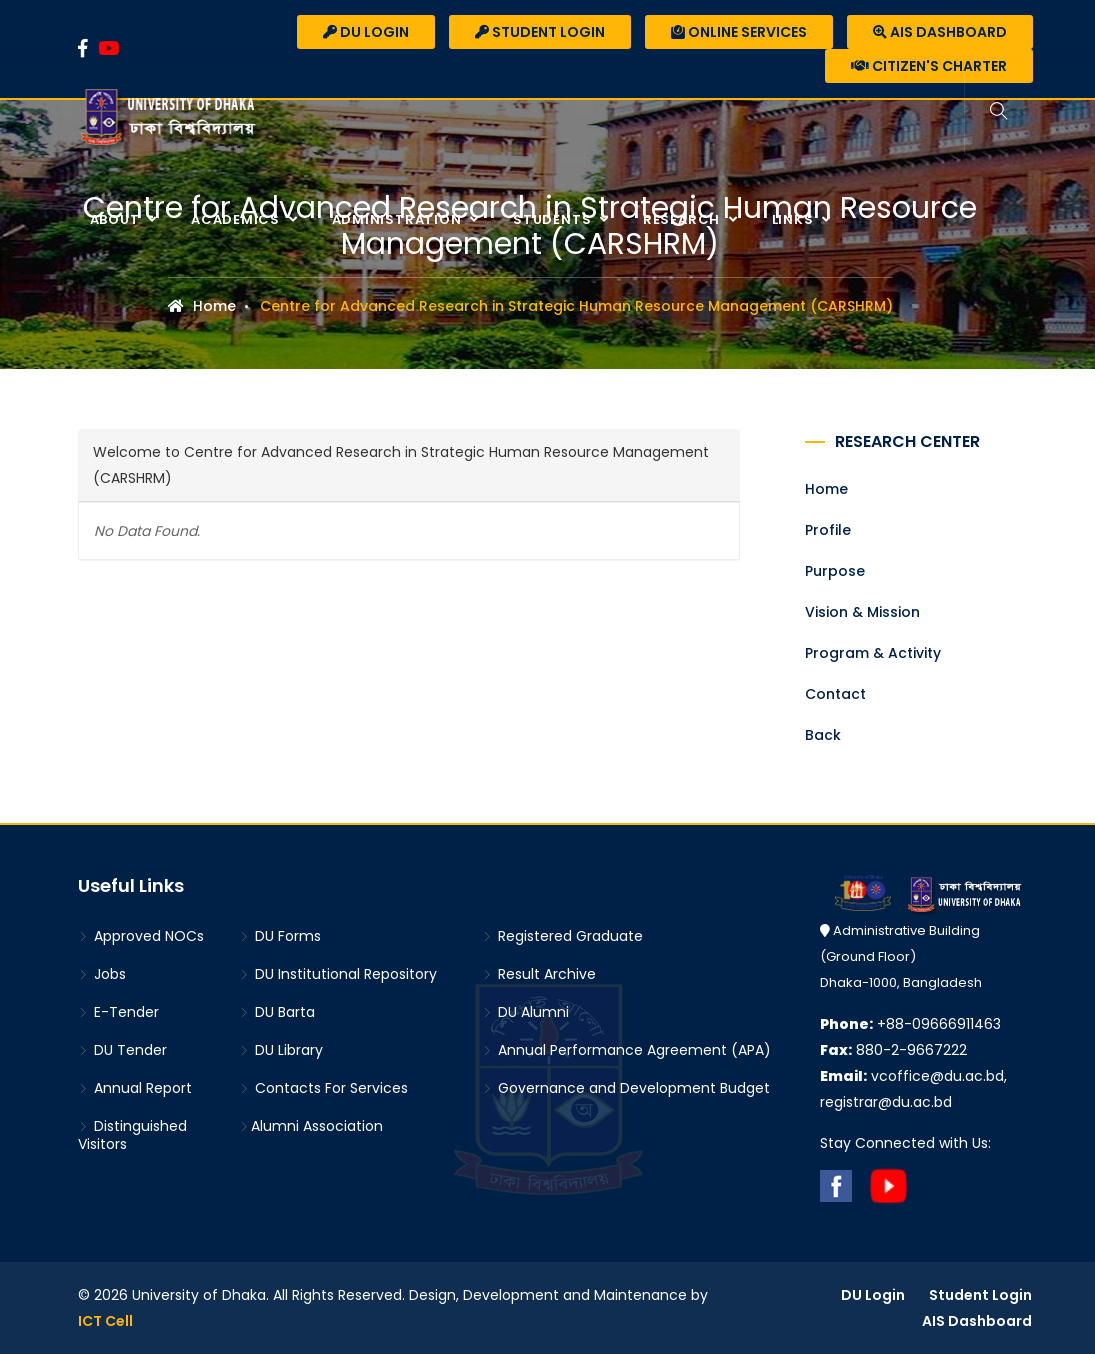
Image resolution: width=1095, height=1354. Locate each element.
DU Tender (122, 1050)
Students (554, 219)
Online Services (739, 32)
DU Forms (280, 936)
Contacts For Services (323, 1088)
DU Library (281, 1050)
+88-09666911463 (910, 1024)
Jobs (102, 974)
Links (795, 219)
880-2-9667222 (893, 1050)
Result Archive (539, 974)
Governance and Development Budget (626, 1088)
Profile (828, 530)
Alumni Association (311, 1126)
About (117, 219)
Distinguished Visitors (132, 1135)
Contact (835, 694)
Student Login (540, 32)
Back (823, 735)
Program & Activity (873, 653)
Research (683, 219)
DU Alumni (525, 1012)
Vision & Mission (862, 612)
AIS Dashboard (940, 32)
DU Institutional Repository (338, 974)
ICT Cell (105, 1321)
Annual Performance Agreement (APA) (626, 1050)
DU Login (366, 32)
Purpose (835, 571)
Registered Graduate (562, 936)
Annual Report (135, 1088)
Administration (399, 219)
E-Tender (118, 1012)
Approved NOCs (141, 936)
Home (202, 306)
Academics (237, 219)
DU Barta (277, 1012)
